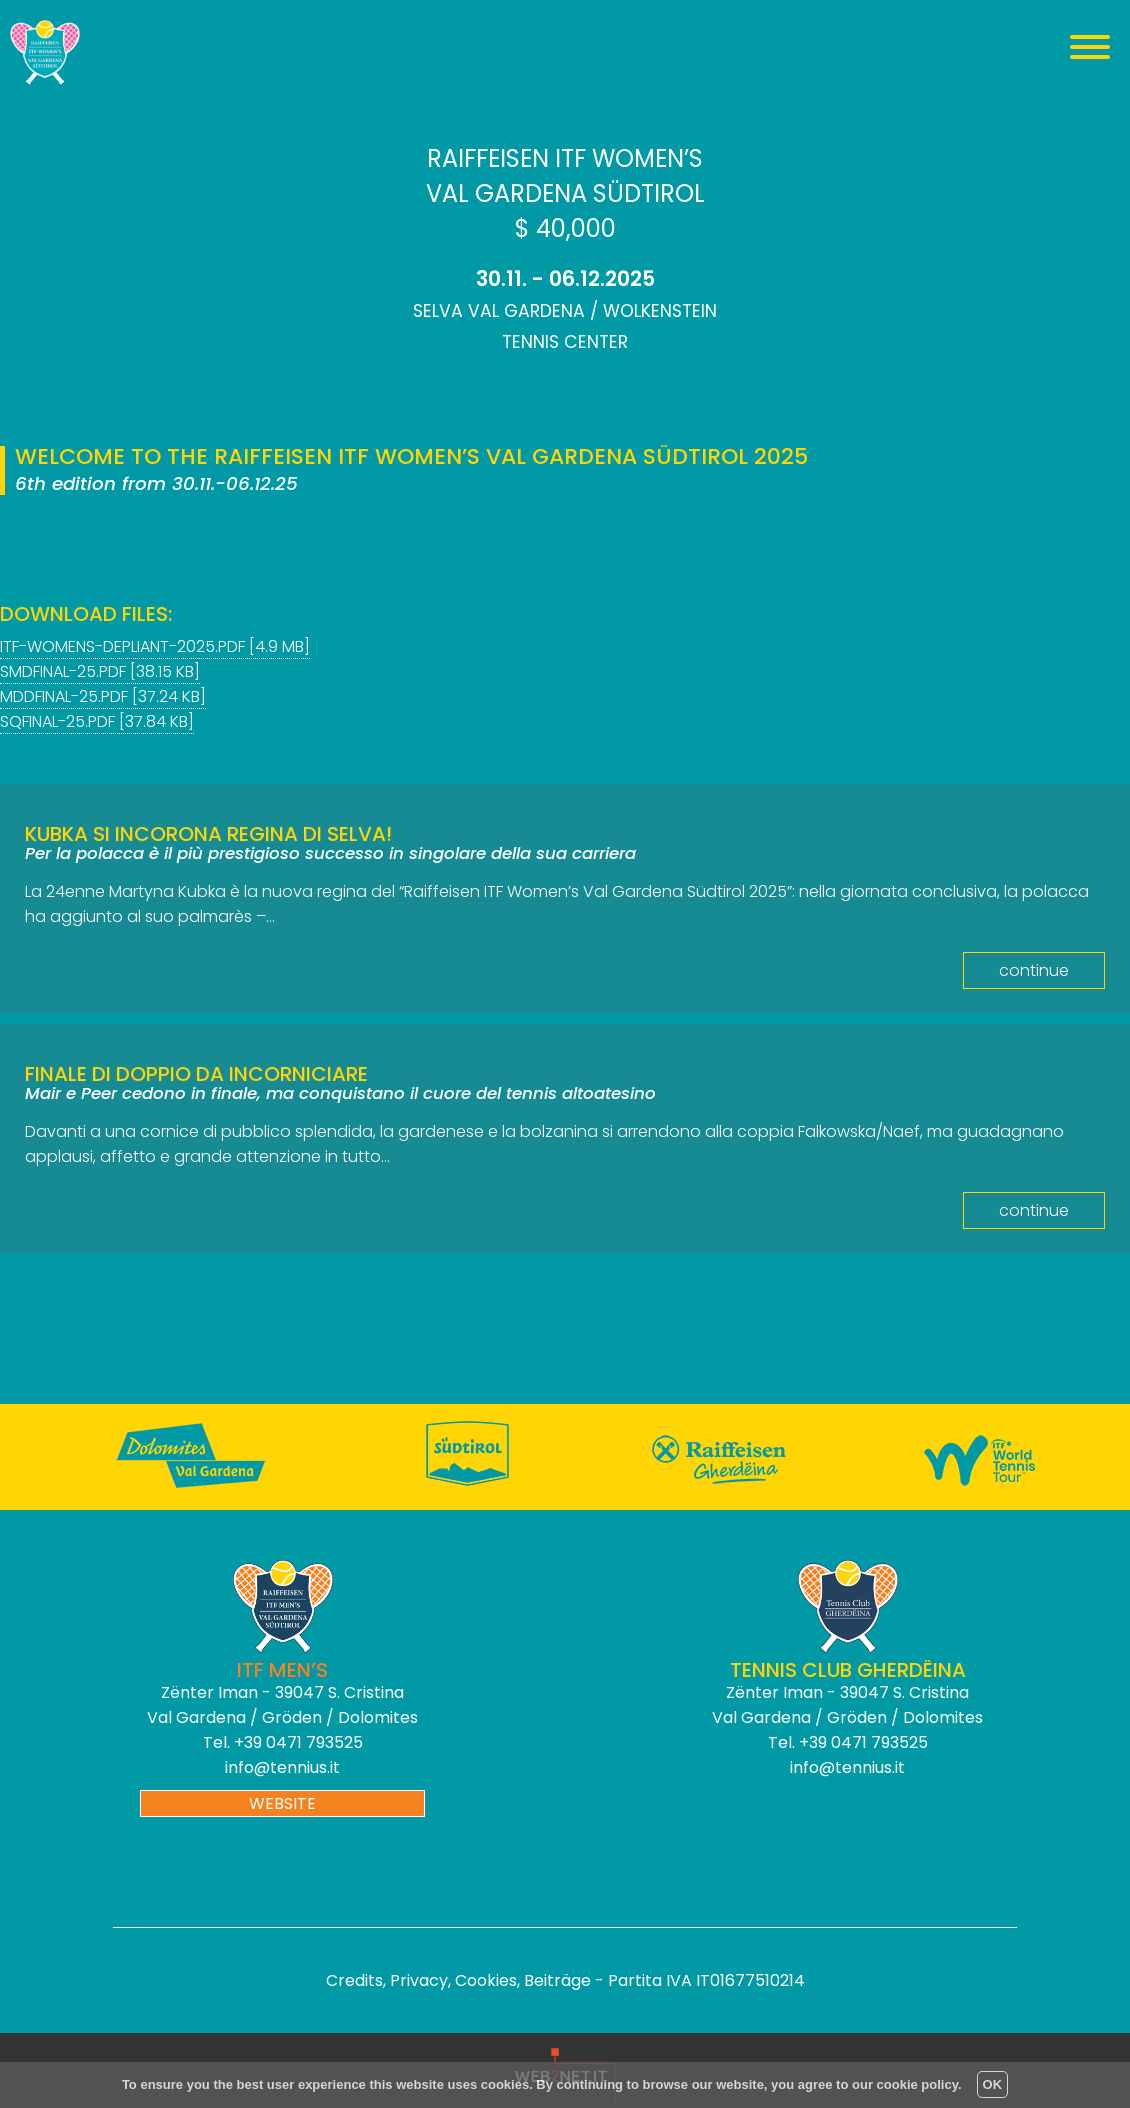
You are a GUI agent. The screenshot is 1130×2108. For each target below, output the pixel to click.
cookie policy (917, 2084)
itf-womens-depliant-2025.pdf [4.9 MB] (155, 646)
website (282, 1803)
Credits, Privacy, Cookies (421, 1980)
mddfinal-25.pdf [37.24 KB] (103, 696)
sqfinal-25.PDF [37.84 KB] (97, 721)
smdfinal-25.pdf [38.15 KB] (100, 671)
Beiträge (557, 1980)
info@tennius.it (282, 1767)
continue (1034, 970)
